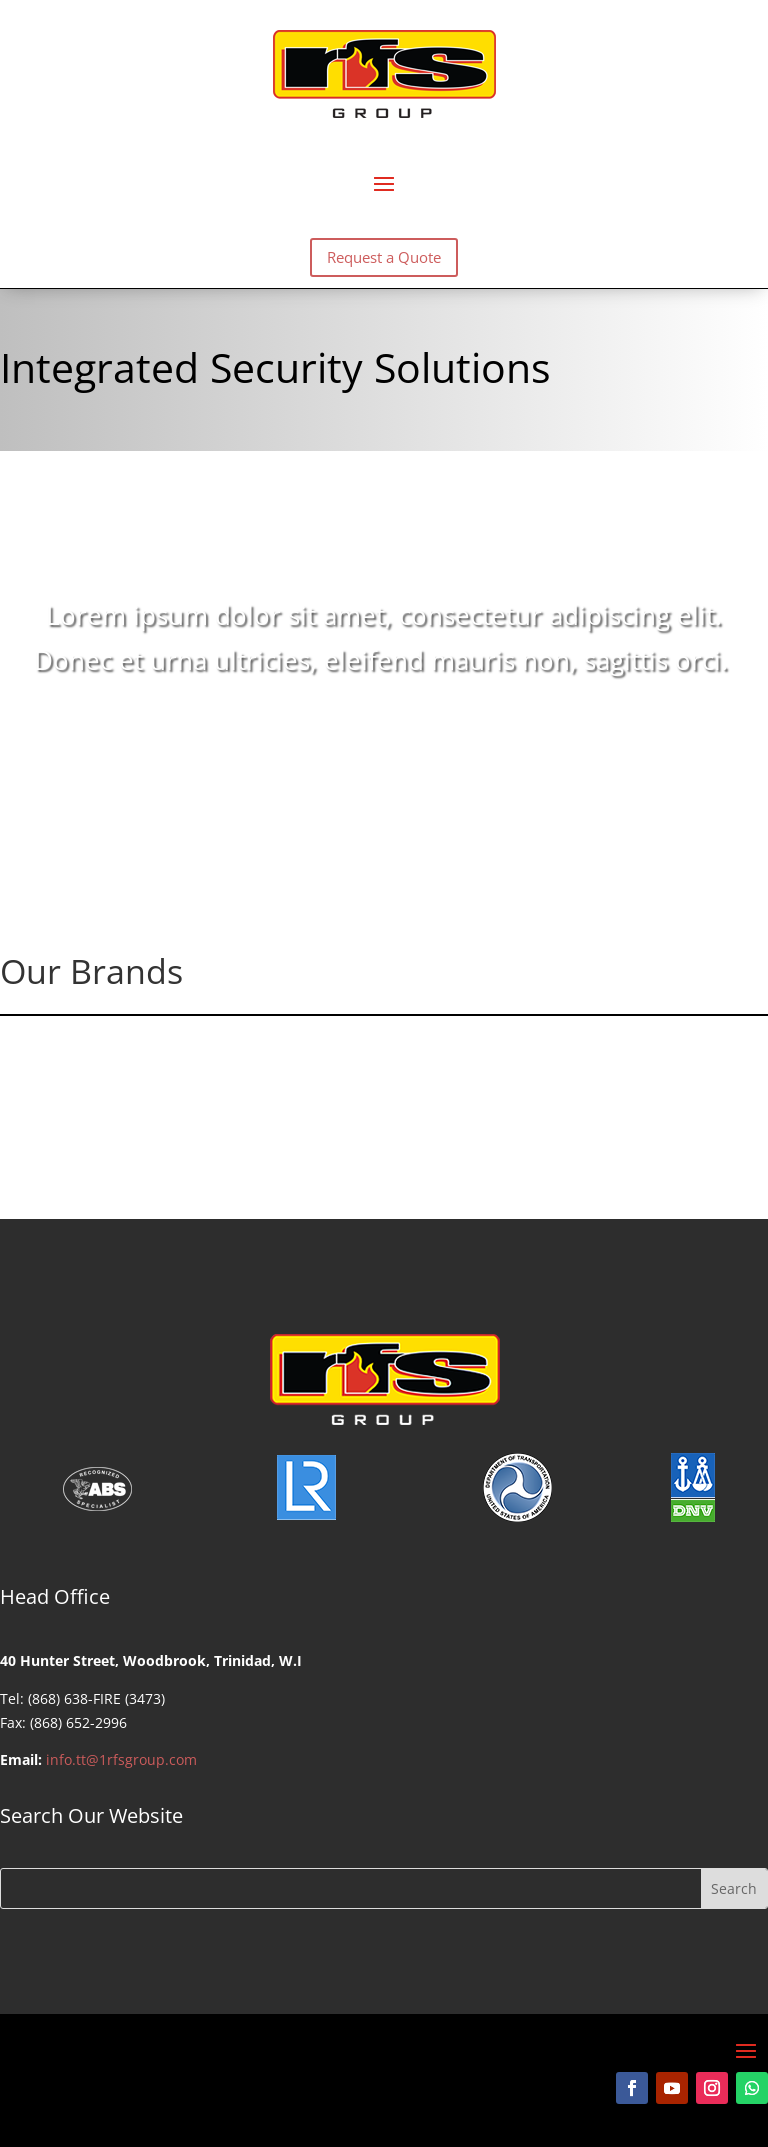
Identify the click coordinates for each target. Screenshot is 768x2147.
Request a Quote (384, 257)
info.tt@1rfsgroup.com (121, 1759)
